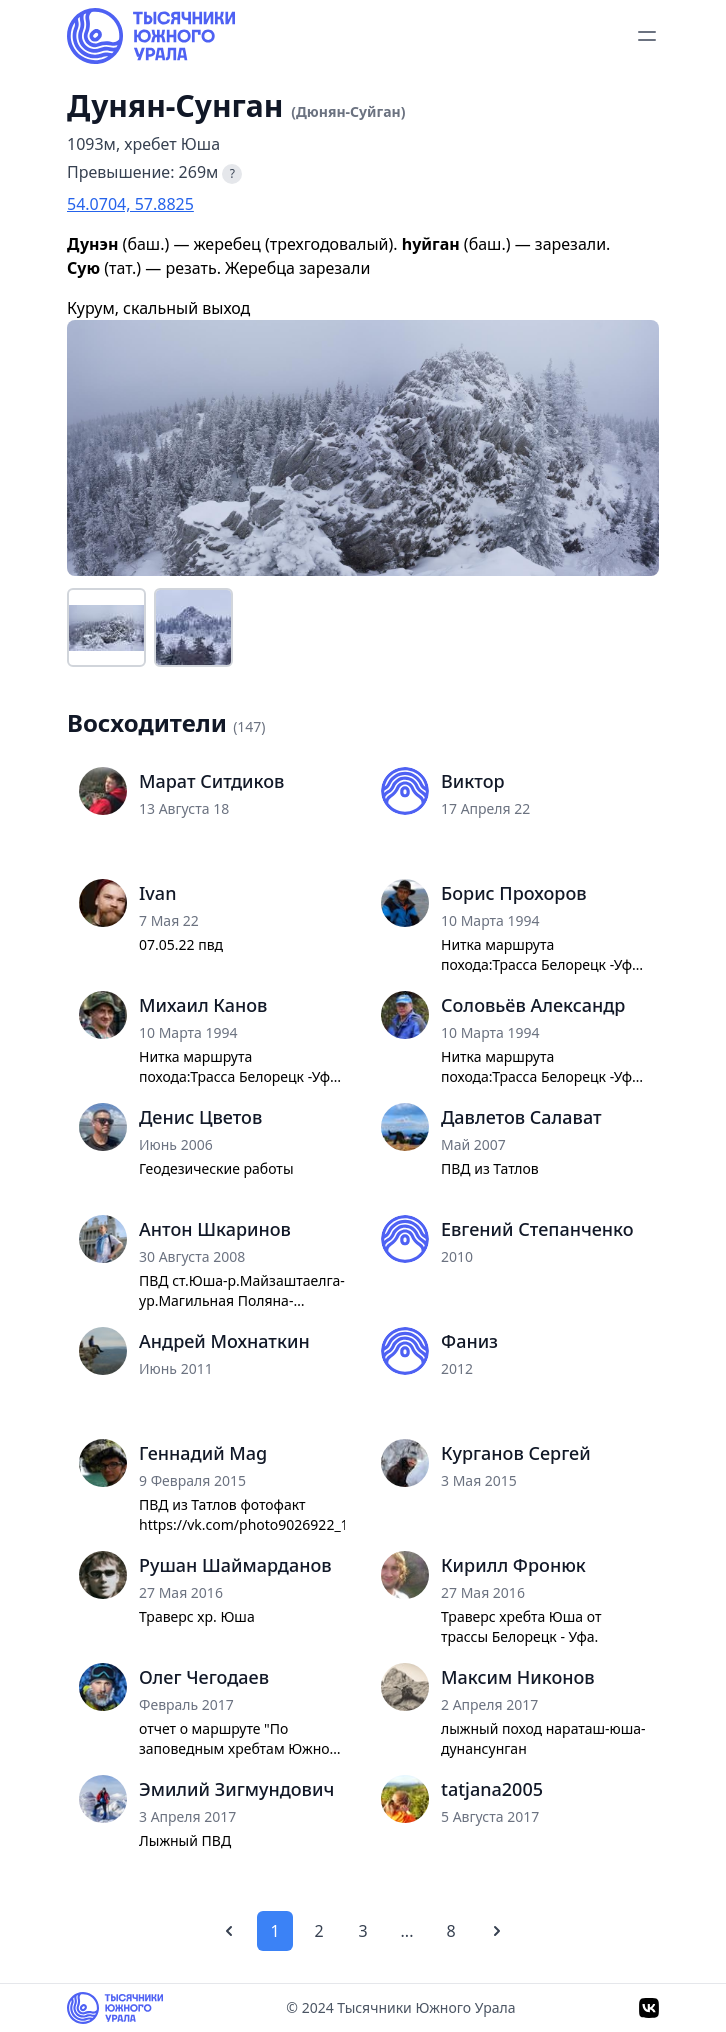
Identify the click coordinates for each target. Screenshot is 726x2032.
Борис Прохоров (514, 893)
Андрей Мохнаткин (224, 1341)
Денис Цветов (200, 1117)
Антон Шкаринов (215, 1229)
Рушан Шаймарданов (235, 1565)
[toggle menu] (647, 36)
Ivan (157, 893)
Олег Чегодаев (204, 1677)
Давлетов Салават (521, 1117)
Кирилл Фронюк (513, 1565)
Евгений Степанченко (537, 1229)
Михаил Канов (203, 1005)
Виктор (473, 781)
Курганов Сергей (516, 1453)
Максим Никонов (518, 1677)
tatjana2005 (492, 1789)
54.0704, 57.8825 (130, 204)
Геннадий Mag (203, 1453)
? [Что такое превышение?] (232, 173)
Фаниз (469, 1341)
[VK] (649, 2008)
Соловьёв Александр (533, 1005)
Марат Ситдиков (211, 781)
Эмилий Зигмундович (236, 1789)
